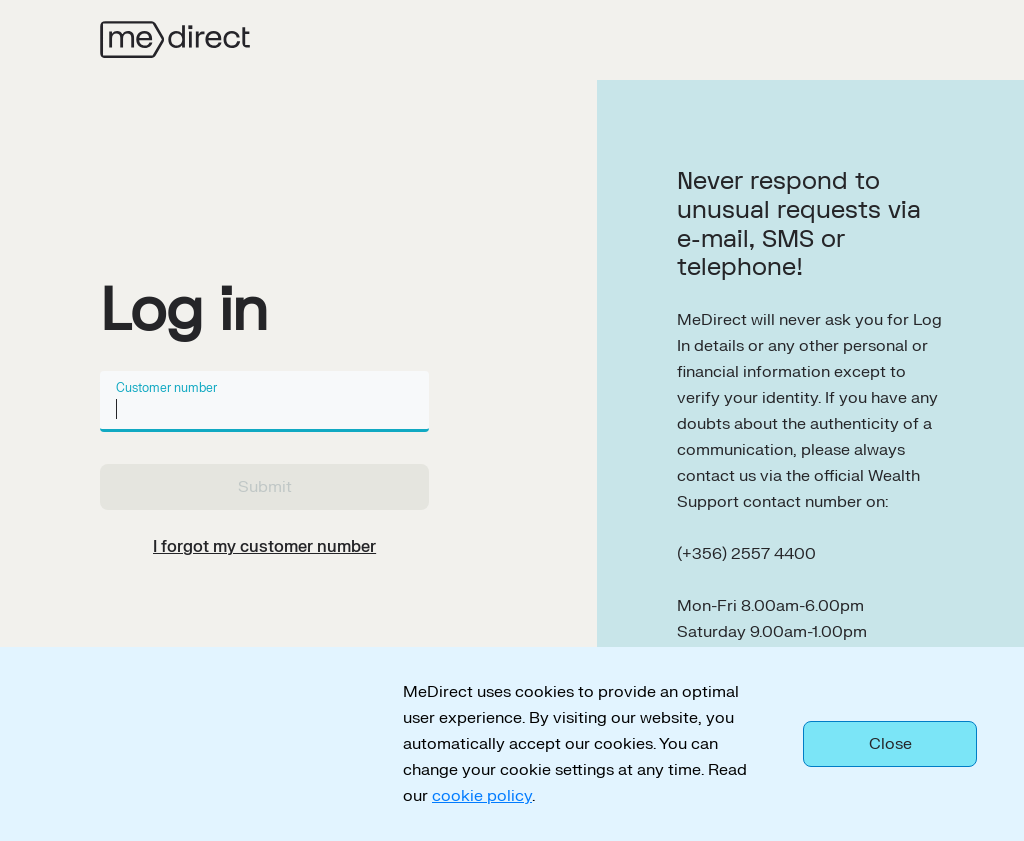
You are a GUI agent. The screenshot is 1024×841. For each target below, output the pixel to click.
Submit (265, 487)
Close (890, 744)
